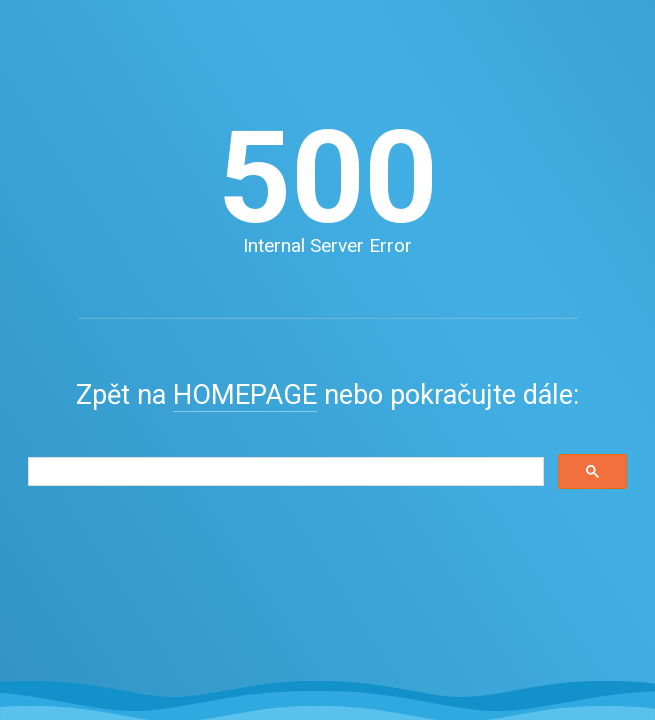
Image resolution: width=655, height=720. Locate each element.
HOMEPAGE (245, 395)
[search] (284, 472)
